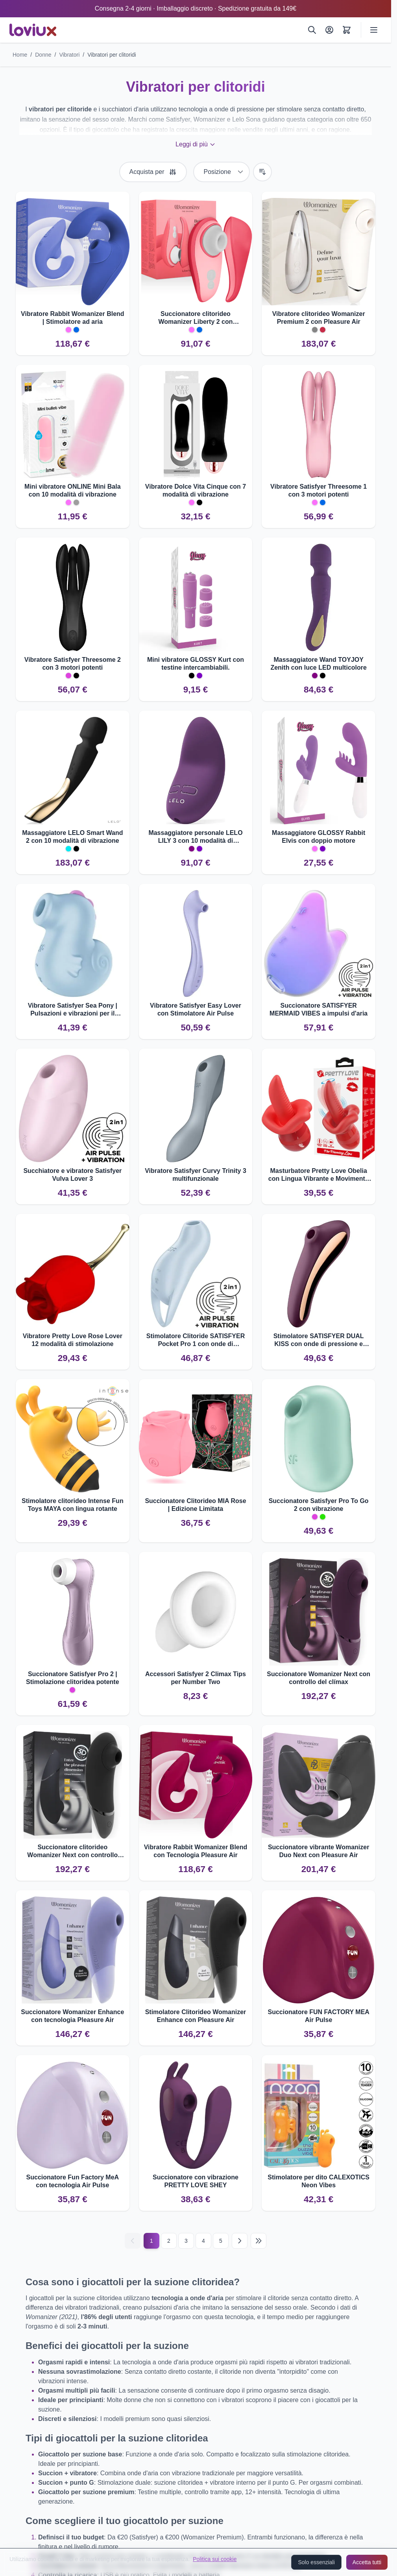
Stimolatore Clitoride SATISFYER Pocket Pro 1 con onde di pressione (195, 1340)
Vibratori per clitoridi (111, 55)
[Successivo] (239, 2241)
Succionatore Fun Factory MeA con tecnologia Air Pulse (72, 2181)
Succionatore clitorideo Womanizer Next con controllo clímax (72, 1851)
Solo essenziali (316, 2562)
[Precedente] (132, 2241)
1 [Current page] (151, 2241)
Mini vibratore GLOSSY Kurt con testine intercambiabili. (195, 663)
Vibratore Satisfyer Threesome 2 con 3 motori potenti (72, 663)
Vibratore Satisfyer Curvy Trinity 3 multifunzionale (195, 1174)
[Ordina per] (221, 172)
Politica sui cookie (214, 2559)
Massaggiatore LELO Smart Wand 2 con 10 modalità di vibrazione (72, 836)
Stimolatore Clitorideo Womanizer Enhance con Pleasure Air (195, 2016)
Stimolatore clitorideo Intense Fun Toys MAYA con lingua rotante (73, 1505)
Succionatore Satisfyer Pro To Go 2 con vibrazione (319, 1505)
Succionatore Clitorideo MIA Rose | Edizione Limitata (195, 1505)
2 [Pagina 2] (168, 2241)
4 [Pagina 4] (203, 2241)
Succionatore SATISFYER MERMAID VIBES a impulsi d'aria (318, 1009)
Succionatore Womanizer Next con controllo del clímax (318, 1678)
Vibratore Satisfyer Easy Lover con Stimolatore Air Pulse (195, 1009)
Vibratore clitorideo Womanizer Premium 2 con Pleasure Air (318, 317)
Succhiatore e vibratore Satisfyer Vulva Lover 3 (72, 1174)
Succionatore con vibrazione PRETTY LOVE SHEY (195, 2181)
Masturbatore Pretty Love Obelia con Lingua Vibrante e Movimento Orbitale (318, 1175)
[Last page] (258, 2241)
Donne (43, 55)
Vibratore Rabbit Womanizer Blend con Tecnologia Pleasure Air (195, 1851)
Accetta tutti (367, 2562)
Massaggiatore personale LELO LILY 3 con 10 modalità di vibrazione (195, 837)
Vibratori (69, 55)
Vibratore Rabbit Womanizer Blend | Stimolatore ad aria (72, 317)
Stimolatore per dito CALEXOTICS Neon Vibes (318, 2181)
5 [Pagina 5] (220, 2241)
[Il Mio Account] (329, 30)
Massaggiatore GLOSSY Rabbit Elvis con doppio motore (318, 836)
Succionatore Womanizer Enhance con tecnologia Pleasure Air (72, 2016)
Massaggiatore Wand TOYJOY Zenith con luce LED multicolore (318, 663)
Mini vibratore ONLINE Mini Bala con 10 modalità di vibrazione (72, 490)
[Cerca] (312, 30)
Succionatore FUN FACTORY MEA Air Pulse (318, 2016)
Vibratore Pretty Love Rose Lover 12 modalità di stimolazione (72, 1340)
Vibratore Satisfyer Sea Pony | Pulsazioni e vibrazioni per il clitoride (72, 1009)
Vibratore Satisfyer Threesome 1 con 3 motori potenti (318, 490)
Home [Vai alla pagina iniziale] (20, 55)
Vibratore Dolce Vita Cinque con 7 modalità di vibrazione (195, 490)
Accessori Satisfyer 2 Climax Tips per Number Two (195, 1678)
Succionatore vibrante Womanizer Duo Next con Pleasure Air (318, 1851)
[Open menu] (374, 30)
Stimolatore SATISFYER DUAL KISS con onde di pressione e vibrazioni (318, 1340)
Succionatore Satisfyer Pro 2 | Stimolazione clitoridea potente (72, 1678)
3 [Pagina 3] (186, 2241)
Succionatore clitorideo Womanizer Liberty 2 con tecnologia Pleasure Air (195, 318)
